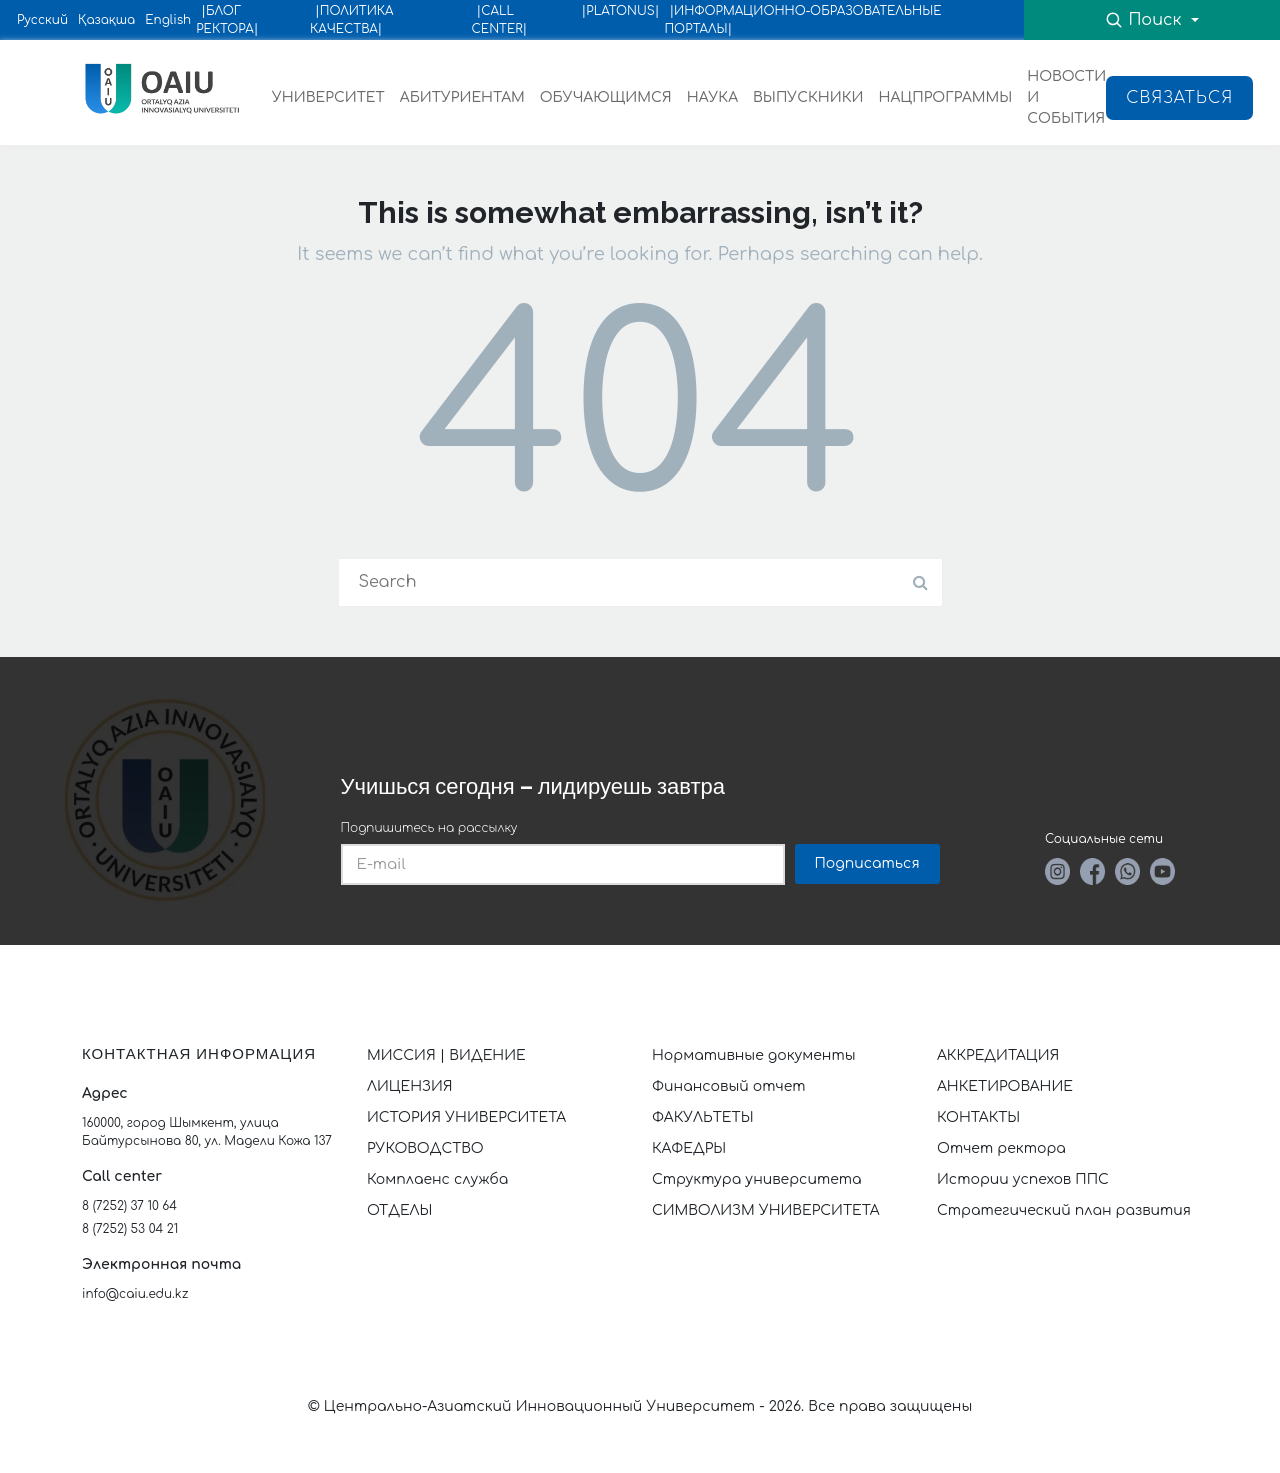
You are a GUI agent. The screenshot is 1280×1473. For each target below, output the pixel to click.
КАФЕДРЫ (689, 1148)
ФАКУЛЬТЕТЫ (703, 1117)
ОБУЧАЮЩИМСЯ (606, 97)
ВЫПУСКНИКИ (808, 97)
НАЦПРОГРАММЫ (945, 97)
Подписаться (867, 863)
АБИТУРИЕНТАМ (462, 97)
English (168, 20)
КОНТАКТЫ (978, 1117)
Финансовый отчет (729, 1086)
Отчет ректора (1001, 1148)
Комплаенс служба (437, 1179)
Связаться (1179, 98)
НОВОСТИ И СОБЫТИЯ (1066, 97)
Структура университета (757, 1179)
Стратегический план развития (1066, 1210)
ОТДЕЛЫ (399, 1210)
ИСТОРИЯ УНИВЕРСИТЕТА (466, 1117)
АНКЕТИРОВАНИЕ (1005, 1086)
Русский (42, 20)
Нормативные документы (754, 1055)
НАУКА (712, 97)
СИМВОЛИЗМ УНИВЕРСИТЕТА (766, 1210)
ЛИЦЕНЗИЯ (410, 1086)
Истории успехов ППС (1023, 1179)
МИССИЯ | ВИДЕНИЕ (446, 1055)
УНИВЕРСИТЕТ (328, 97)
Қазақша (106, 20)
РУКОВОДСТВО (425, 1148)
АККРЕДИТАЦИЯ (998, 1055)
